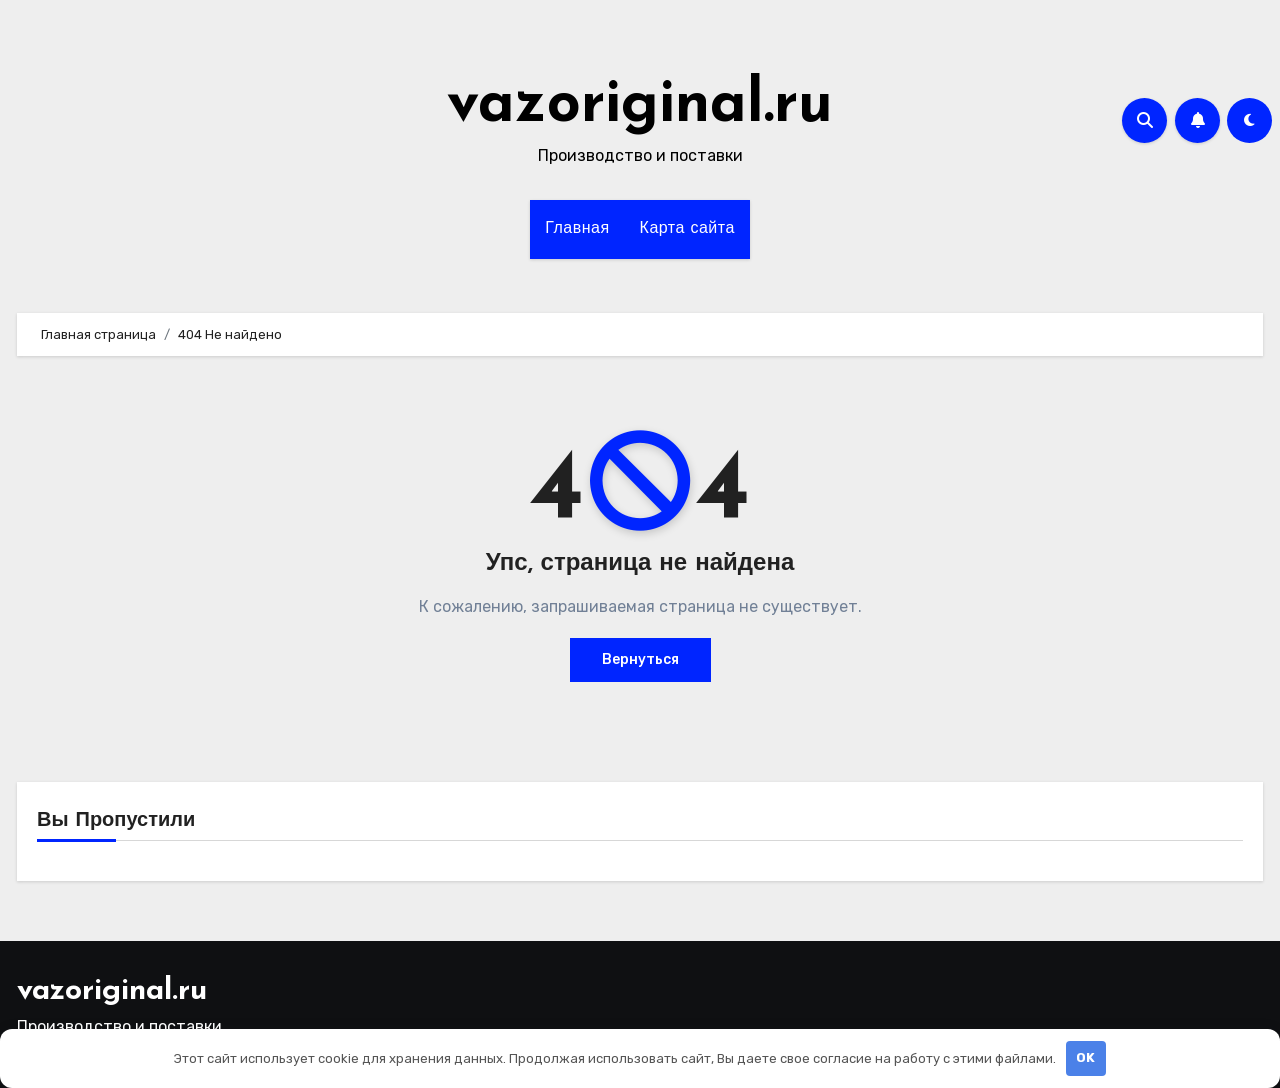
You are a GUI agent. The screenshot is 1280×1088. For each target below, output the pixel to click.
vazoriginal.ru (640, 106)
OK (1085, 1057)
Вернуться (640, 659)
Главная (577, 229)
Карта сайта (687, 229)
